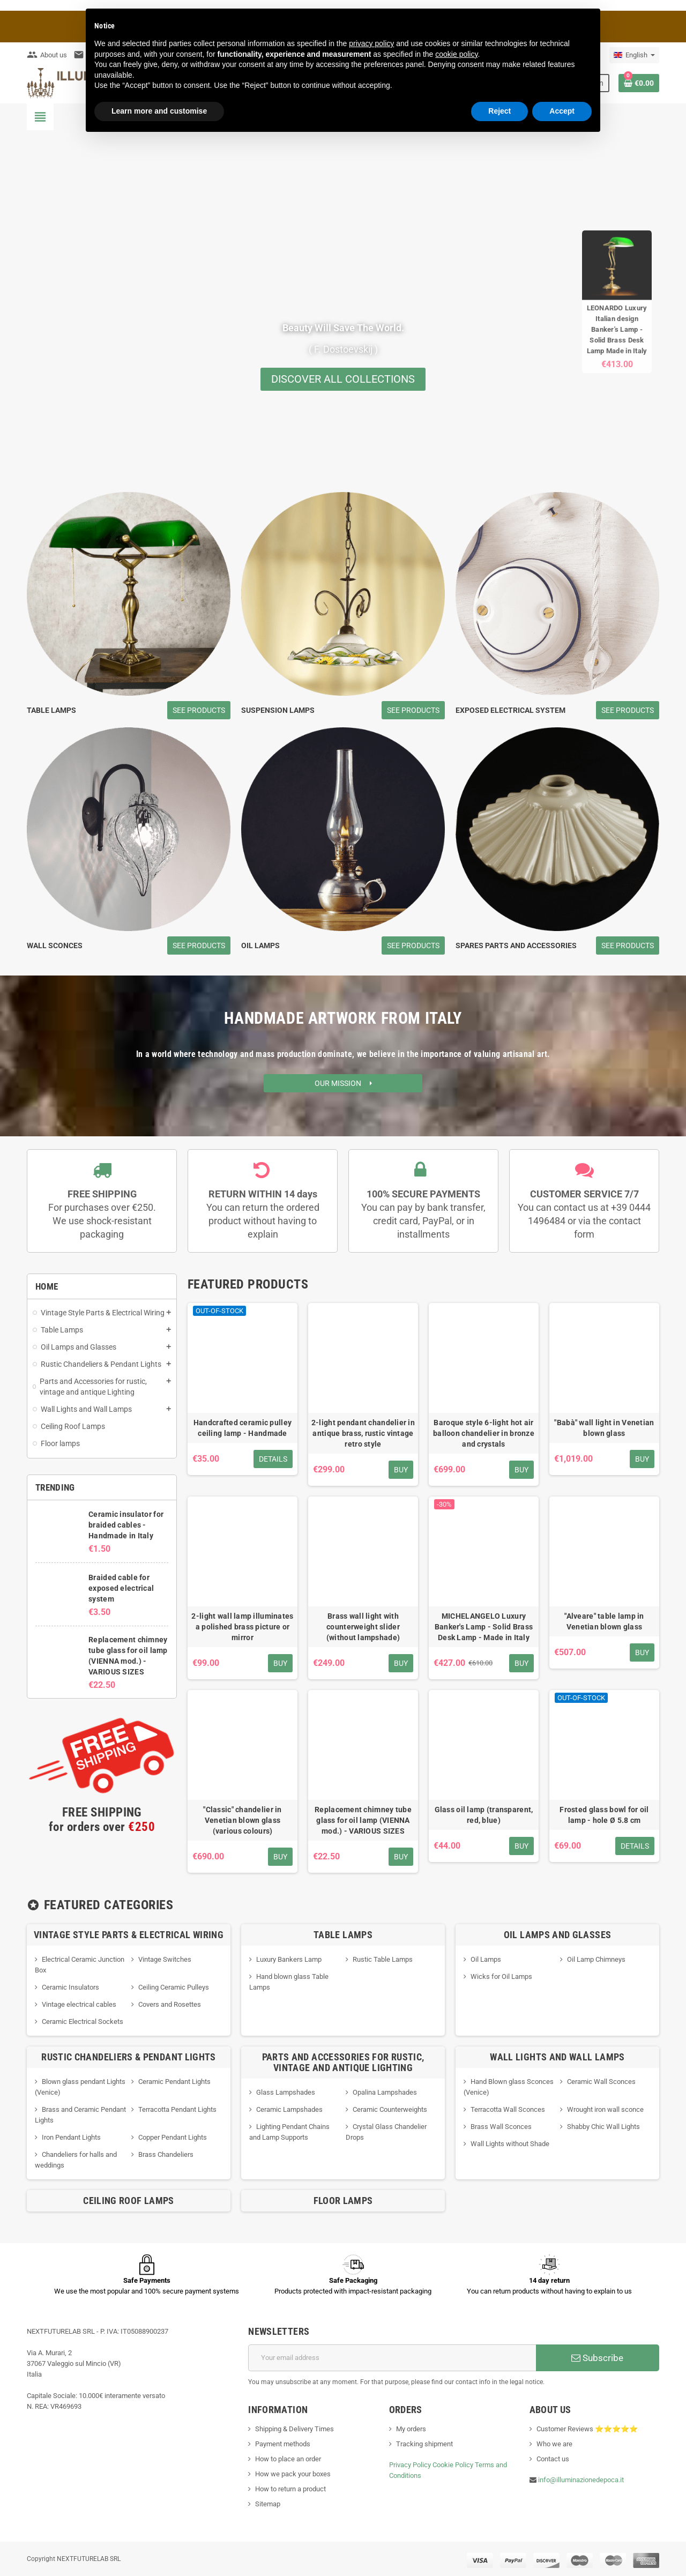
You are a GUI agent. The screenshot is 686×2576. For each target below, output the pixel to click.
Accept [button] (562, 111)
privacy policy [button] (371, 43)
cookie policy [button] (456, 54)
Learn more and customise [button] (159, 111)
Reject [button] (499, 111)
